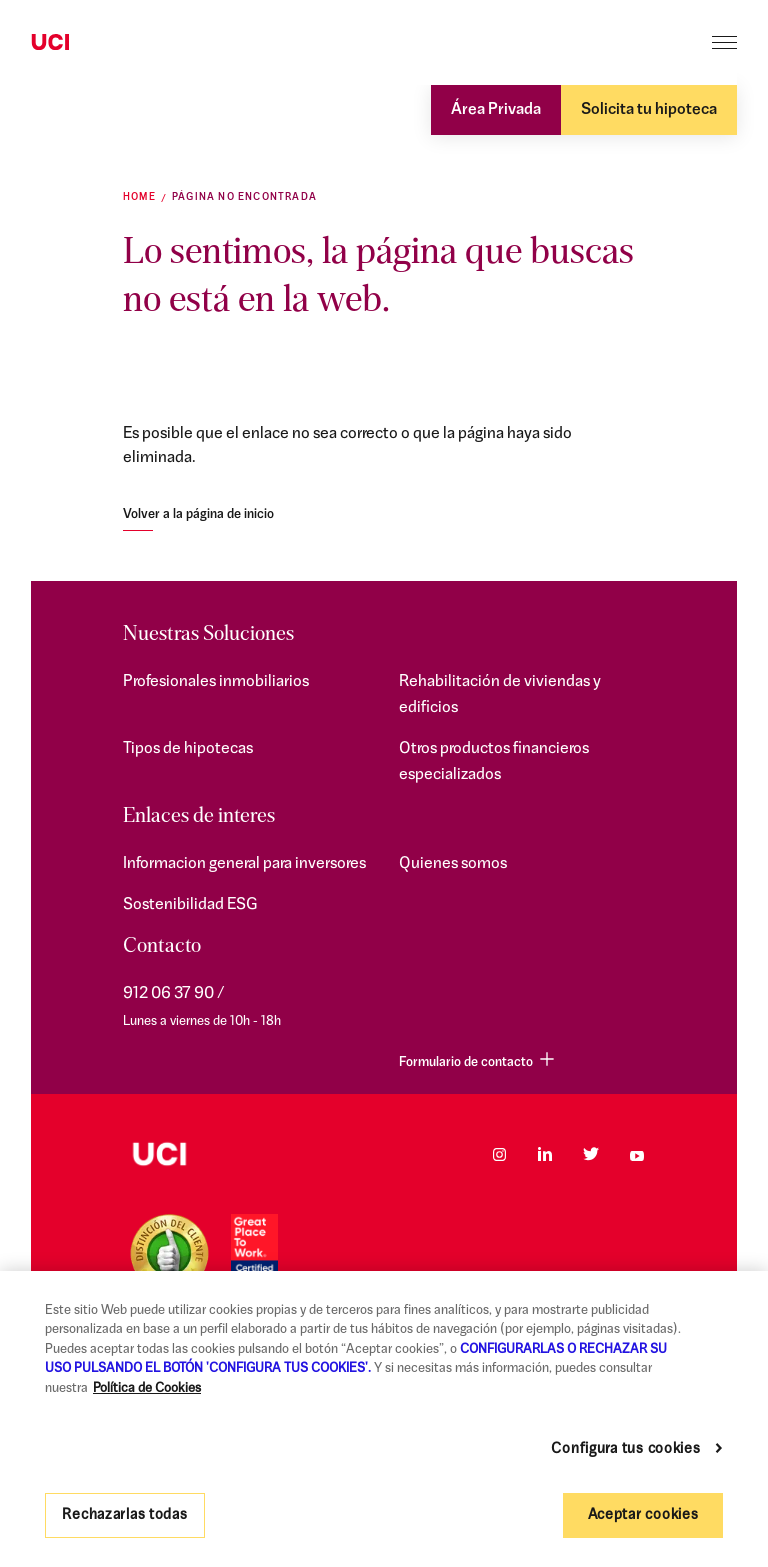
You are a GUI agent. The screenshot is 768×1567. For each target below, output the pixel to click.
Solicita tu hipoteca (649, 110)
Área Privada (496, 110)
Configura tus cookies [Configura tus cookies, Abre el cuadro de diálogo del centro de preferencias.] (625, 1449)
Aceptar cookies (643, 1515)
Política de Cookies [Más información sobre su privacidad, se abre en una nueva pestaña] (147, 1388)
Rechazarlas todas (124, 1515)
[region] (384, 1419)
